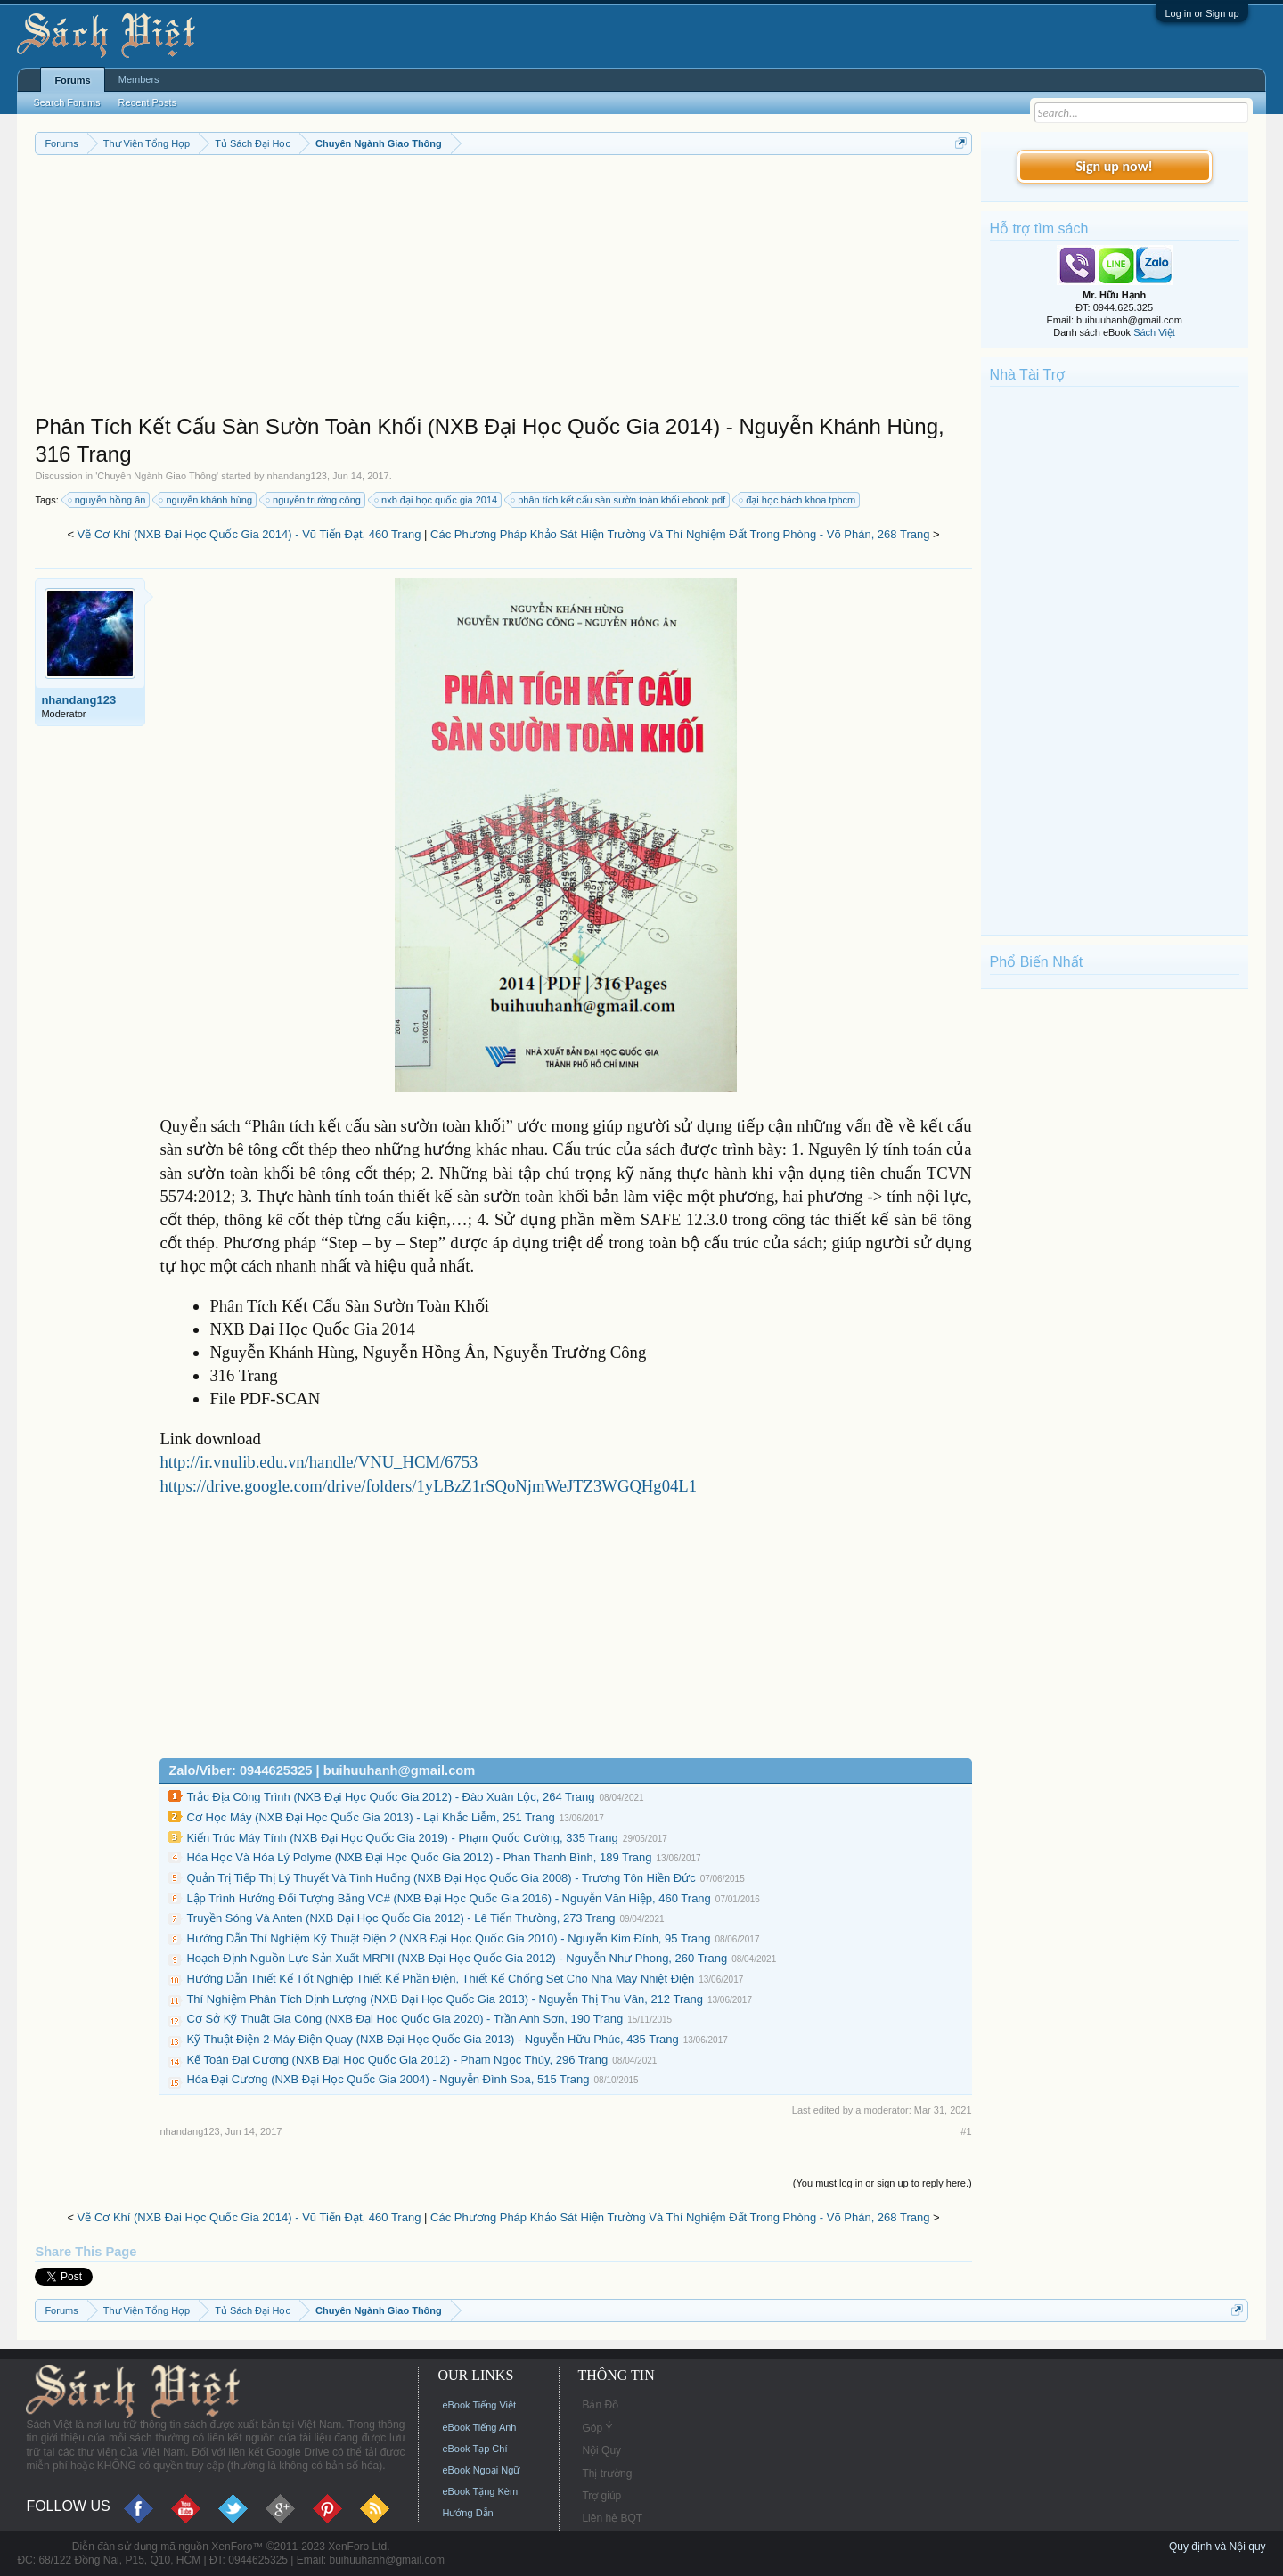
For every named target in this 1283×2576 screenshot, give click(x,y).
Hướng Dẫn (467, 2512)
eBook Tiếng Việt (479, 2405)
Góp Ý (597, 2428)
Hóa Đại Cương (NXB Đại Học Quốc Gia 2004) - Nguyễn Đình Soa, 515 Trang (387, 2079)
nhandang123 (297, 475)
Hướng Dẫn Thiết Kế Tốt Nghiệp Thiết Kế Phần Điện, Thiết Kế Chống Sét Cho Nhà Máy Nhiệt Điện (440, 1978)
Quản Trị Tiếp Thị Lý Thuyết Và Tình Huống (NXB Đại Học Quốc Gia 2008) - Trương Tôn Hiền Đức (440, 1878)
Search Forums (66, 102)
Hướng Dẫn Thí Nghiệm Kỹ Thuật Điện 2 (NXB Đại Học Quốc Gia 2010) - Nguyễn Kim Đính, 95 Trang (448, 1938)
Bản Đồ (600, 2405)
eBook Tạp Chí (474, 2448)
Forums (72, 80)
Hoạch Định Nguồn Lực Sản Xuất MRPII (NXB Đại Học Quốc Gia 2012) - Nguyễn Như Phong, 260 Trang (456, 1958)
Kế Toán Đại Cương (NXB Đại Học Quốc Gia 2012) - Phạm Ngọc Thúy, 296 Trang (397, 2059)
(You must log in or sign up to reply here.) (882, 2183)
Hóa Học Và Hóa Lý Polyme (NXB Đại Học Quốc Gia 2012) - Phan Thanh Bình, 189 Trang (418, 1857)
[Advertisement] (503, 288)
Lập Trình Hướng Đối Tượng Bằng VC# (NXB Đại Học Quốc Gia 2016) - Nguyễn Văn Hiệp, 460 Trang (448, 1898)
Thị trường (607, 2473)
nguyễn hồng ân (107, 500)
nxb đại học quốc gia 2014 (436, 500)
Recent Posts (147, 102)
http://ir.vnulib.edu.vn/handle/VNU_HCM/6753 (318, 1461)
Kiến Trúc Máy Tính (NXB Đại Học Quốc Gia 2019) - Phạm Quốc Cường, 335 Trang (401, 1837)
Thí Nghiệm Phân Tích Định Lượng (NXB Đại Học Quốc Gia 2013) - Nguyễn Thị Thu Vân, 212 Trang (444, 1999)
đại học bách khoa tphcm (797, 500)
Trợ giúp (601, 2496)
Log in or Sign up (1201, 13)
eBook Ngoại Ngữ (480, 2470)
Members (138, 79)
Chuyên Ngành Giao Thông (157, 475)
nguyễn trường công (314, 500)
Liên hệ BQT (612, 2518)
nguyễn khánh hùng (206, 500)
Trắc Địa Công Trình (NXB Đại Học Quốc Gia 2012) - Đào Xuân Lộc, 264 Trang (390, 1796)
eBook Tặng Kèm (480, 2491)
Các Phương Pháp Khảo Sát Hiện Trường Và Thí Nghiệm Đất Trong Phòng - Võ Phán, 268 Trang (679, 534)
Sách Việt (1154, 332)
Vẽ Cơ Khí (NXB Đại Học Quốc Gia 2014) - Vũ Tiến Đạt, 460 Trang (249, 534)
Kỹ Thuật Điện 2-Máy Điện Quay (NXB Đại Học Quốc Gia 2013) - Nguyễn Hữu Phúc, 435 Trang (432, 2039)
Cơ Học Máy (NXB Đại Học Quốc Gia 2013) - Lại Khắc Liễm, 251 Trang (370, 1817)
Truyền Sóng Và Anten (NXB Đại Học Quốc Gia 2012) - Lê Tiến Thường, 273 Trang (400, 1918)
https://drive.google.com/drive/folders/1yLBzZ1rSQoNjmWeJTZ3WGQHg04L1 (428, 1485)
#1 (965, 2131)
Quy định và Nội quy (1217, 2546)
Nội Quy (601, 2450)
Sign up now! (1113, 166)
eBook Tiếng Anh (479, 2427)
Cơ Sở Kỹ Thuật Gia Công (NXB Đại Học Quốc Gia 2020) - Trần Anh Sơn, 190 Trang (404, 2018)
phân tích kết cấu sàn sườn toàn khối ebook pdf (618, 500)
